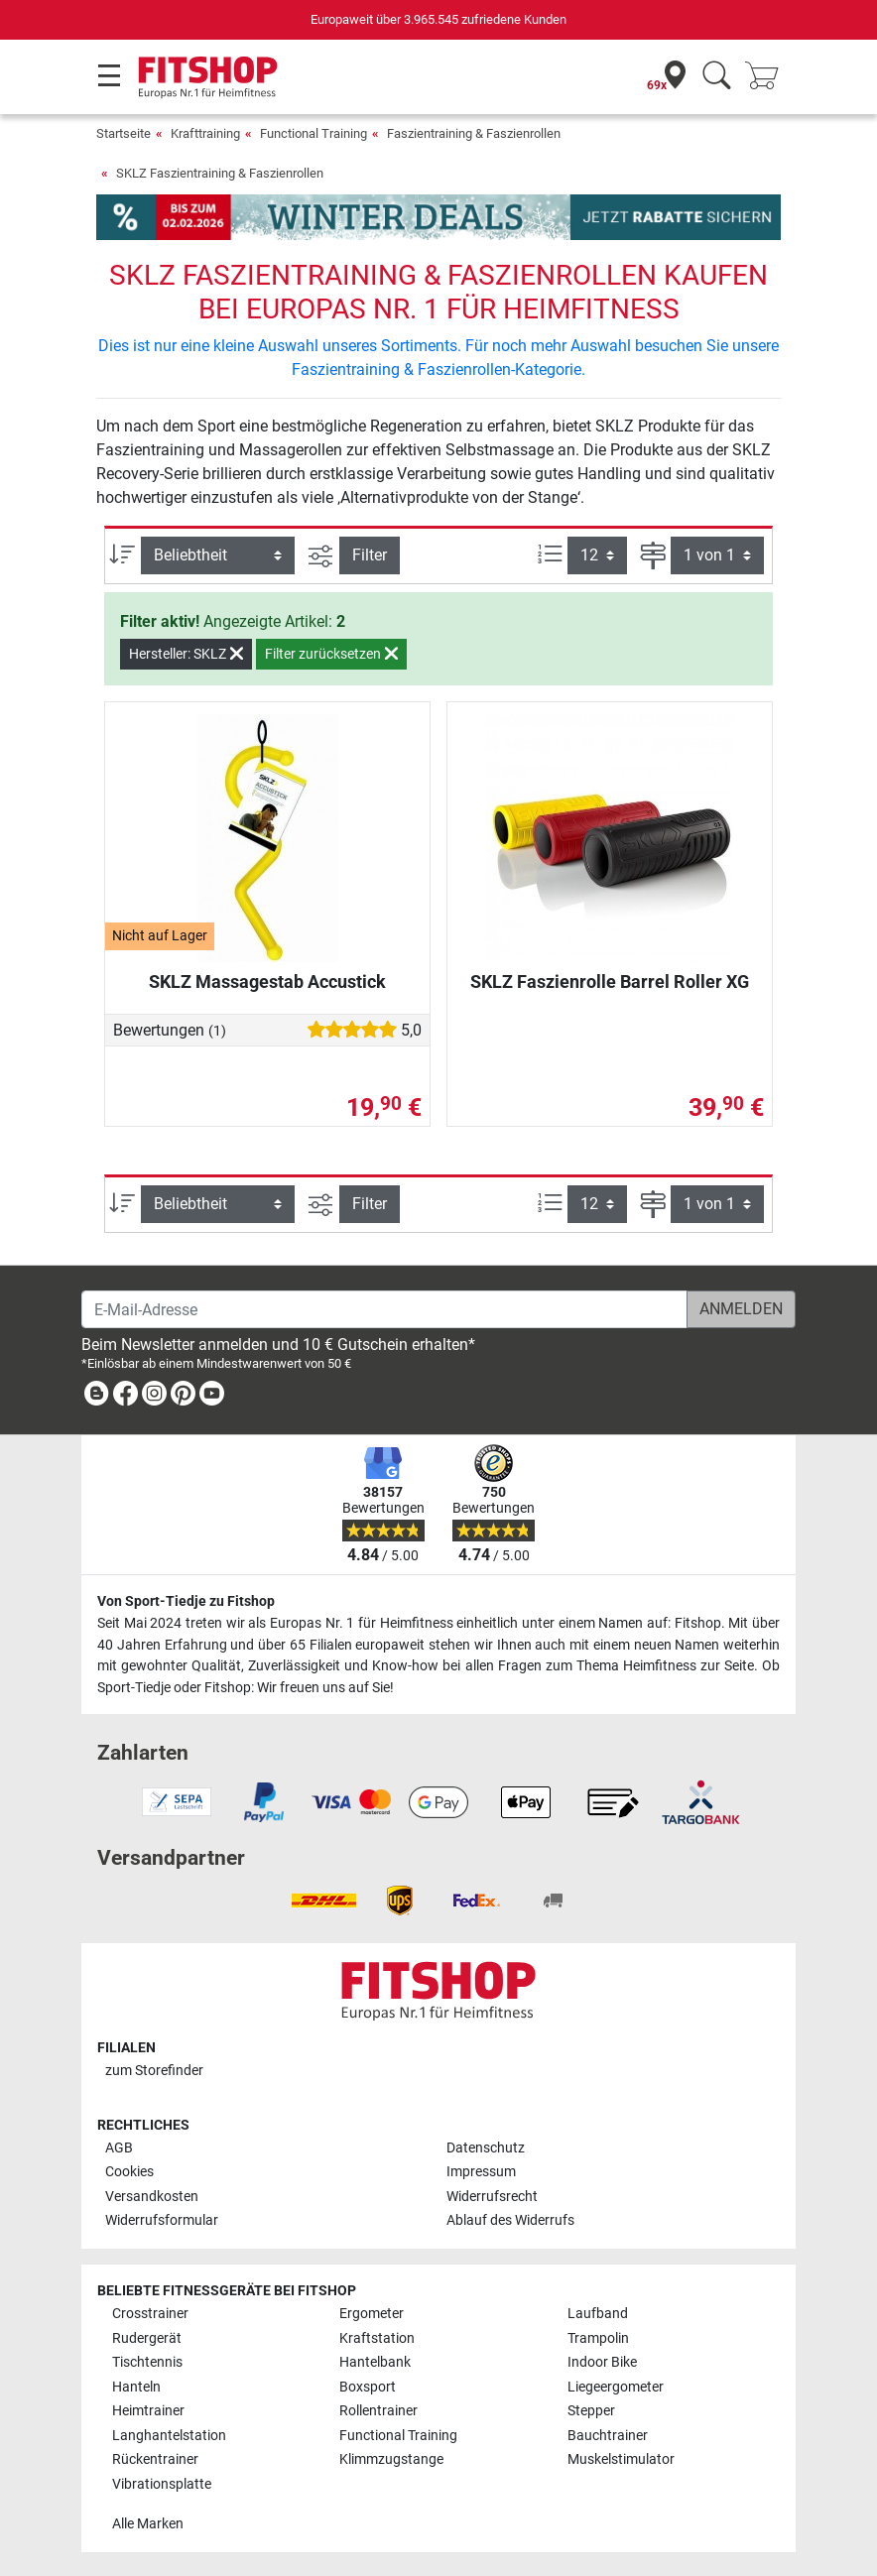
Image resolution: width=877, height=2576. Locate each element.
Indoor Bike (602, 2362)
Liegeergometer (615, 2387)
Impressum (481, 2171)
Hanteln (136, 2387)
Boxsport (367, 2387)
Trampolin (598, 2338)
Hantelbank (375, 2362)
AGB (119, 2148)
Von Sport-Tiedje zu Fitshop (186, 1601)
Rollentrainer (378, 2410)
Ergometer (371, 2313)
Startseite (123, 133)
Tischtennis (147, 2362)
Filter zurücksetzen (331, 654)
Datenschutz (485, 2148)
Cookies (129, 2171)
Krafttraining (205, 133)
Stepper (591, 2410)
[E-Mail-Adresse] (384, 1309)
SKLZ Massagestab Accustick (267, 981)
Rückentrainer (155, 2459)
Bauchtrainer (607, 2435)
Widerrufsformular (161, 2220)
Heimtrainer (148, 2410)
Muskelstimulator (621, 2459)
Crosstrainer (150, 2313)
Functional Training (313, 133)
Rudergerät (147, 2338)
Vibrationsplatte (161, 2484)
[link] (96, 1397)
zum (154, 2070)
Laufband (597, 2313)
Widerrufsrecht (492, 2196)
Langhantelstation (169, 2435)
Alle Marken (148, 2523)
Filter (369, 555)
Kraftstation (377, 2338)
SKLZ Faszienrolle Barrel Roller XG (609, 981)
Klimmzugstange (391, 2459)
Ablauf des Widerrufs (510, 2220)
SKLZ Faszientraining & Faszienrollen (219, 173)
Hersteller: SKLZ (186, 654)
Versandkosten (151, 2196)
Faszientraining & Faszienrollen (474, 133)
